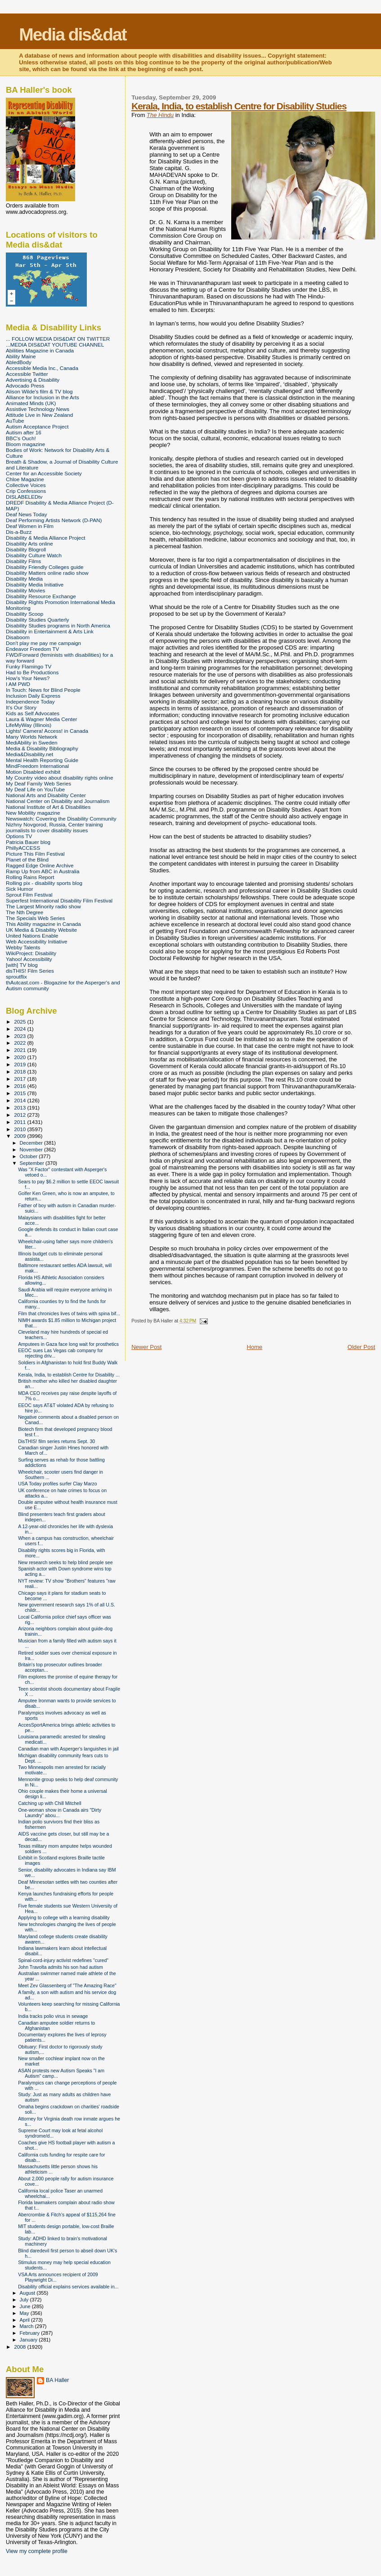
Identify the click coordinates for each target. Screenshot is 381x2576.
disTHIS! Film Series (30, 971)
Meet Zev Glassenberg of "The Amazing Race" (67, 1985)
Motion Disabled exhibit (33, 772)
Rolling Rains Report (30, 877)
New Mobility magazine (33, 813)
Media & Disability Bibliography (42, 748)
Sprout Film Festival (29, 895)
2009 (20, 1136)
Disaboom (18, 637)
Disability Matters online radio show (47, 573)
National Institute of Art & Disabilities (48, 807)
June (26, 2306)
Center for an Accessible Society (44, 473)
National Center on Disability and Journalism (58, 801)
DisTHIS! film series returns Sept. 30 (56, 1441)
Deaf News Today (26, 514)
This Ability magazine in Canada (43, 924)
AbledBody (18, 362)
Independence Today (30, 701)
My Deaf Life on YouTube (35, 789)
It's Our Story (21, 707)
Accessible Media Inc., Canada (42, 368)
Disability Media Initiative (34, 584)
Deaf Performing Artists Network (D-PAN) (54, 520)
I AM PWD (18, 684)
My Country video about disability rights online (59, 777)
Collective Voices (26, 485)
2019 (20, 1064)
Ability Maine (21, 356)
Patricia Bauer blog (28, 842)
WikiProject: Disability (31, 953)
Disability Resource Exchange (41, 596)
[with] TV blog (22, 965)
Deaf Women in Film (30, 526)
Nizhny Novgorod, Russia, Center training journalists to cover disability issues (54, 827)
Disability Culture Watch (34, 555)
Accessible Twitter (27, 374)
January (29, 2339)
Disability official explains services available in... (68, 2286)
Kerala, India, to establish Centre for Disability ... (69, 1374)
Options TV (19, 836)
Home (255, 1347)
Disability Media (24, 579)
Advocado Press (25, 385)
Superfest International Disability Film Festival (59, 900)
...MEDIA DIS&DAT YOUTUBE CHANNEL (55, 344)
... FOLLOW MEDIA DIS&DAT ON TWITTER (58, 339)
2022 (20, 1043)
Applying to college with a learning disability (63, 1917)
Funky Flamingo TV (28, 666)
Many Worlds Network (31, 737)
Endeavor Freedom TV (32, 649)
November (32, 1149)
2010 (20, 1129)
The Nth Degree (24, 912)
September (33, 1163)
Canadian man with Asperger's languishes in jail (68, 1748)
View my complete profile (36, 2551)
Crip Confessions (26, 491)
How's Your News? (27, 678)
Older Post (361, 1347)
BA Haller (57, 2380)
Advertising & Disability (32, 380)
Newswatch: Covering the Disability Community (61, 818)
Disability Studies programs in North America (58, 625)
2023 (20, 1036)
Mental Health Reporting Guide (42, 760)
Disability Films (23, 561)
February (30, 2333)
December (32, 1143)
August (28, 2293)
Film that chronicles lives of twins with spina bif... (69, 1313)
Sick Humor (19, 889)
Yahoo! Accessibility (29, 959)
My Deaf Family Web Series (38, 783)
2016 (20, 1086)
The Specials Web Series (35, 918)
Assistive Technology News (37, 409)
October (29, 1156)
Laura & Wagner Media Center (41, 719)
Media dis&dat (72, 34)
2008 (20, 2347)
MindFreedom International (37, 766)
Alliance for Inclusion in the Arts (42, 397)
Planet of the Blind (27, 859)
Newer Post (146, 1347)
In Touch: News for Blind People (43, 690)
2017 (20, 1079)
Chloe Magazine (25, 479)
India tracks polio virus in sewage (53, 2016)
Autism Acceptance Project (37, 426)
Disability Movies (25, 590)
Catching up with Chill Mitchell (49, 1803)
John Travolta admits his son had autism (60, 1967)
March (27, 2326)
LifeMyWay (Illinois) (28, 725)
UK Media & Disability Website (41, 930)
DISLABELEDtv (24, 497)
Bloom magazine (25, 444)
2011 (20, 1122)
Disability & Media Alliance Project (45, 538)
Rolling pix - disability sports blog (44, 883)
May (25, 2313)
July (25, 2299)
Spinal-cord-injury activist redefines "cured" (63, 1960)
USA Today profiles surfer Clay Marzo (57, 1483)
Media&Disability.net (29, 754)
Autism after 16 (23, 432)
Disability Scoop (24, 614)
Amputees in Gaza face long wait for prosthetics (68, 1344)
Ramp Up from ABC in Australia (42, 871)
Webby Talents (23, 947)
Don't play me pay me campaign (43, 643)
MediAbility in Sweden (32, 742)
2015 (20, 1093)
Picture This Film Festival (35, 854)
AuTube (15, 421)
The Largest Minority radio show (43, 906)
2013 (20, 1107)
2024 (20, 1029)
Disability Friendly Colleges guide (45, 567)
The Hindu (160, 115)
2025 (20, 1021)
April (25, 2320)
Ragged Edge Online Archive (40, 865)
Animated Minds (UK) (31, 403)
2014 (20, 1100)
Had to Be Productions (32, 672)
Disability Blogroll (26, 549)
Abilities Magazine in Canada (40, 350)
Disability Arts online (29, 543)
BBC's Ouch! (21, 438)
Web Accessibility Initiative (36, 941)
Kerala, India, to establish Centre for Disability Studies (238, 106)
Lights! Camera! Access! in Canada (47, 731)
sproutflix (16, 976)
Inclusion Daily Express (33, 696)
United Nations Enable (32, 935)
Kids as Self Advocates (32, 713)
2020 (20, 1057)
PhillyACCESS (23, 848)
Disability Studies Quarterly (37, 620)
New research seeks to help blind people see (65, 1562)
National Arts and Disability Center (46, 795)
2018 (20, 1071)
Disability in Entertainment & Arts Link (50, 631)
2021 (20, 1050)
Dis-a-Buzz (18, 532)
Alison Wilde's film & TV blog (39, 391)
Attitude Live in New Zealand (39, 415)
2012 (20, 1115)
